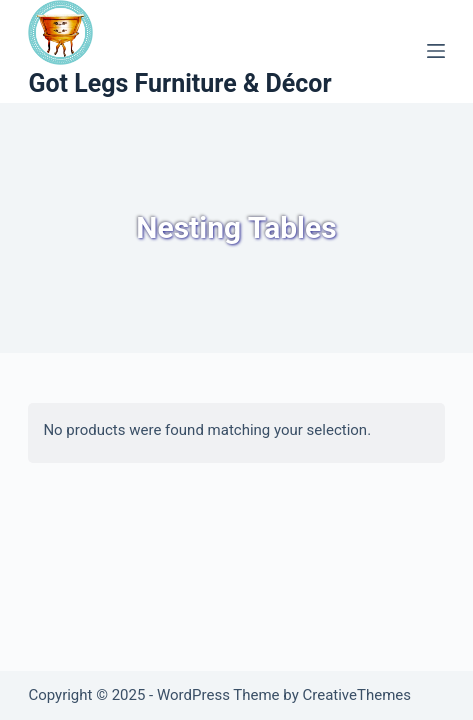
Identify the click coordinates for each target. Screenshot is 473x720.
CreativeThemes (356, 695)
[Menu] (436, 51)
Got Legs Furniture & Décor (179, 83)
